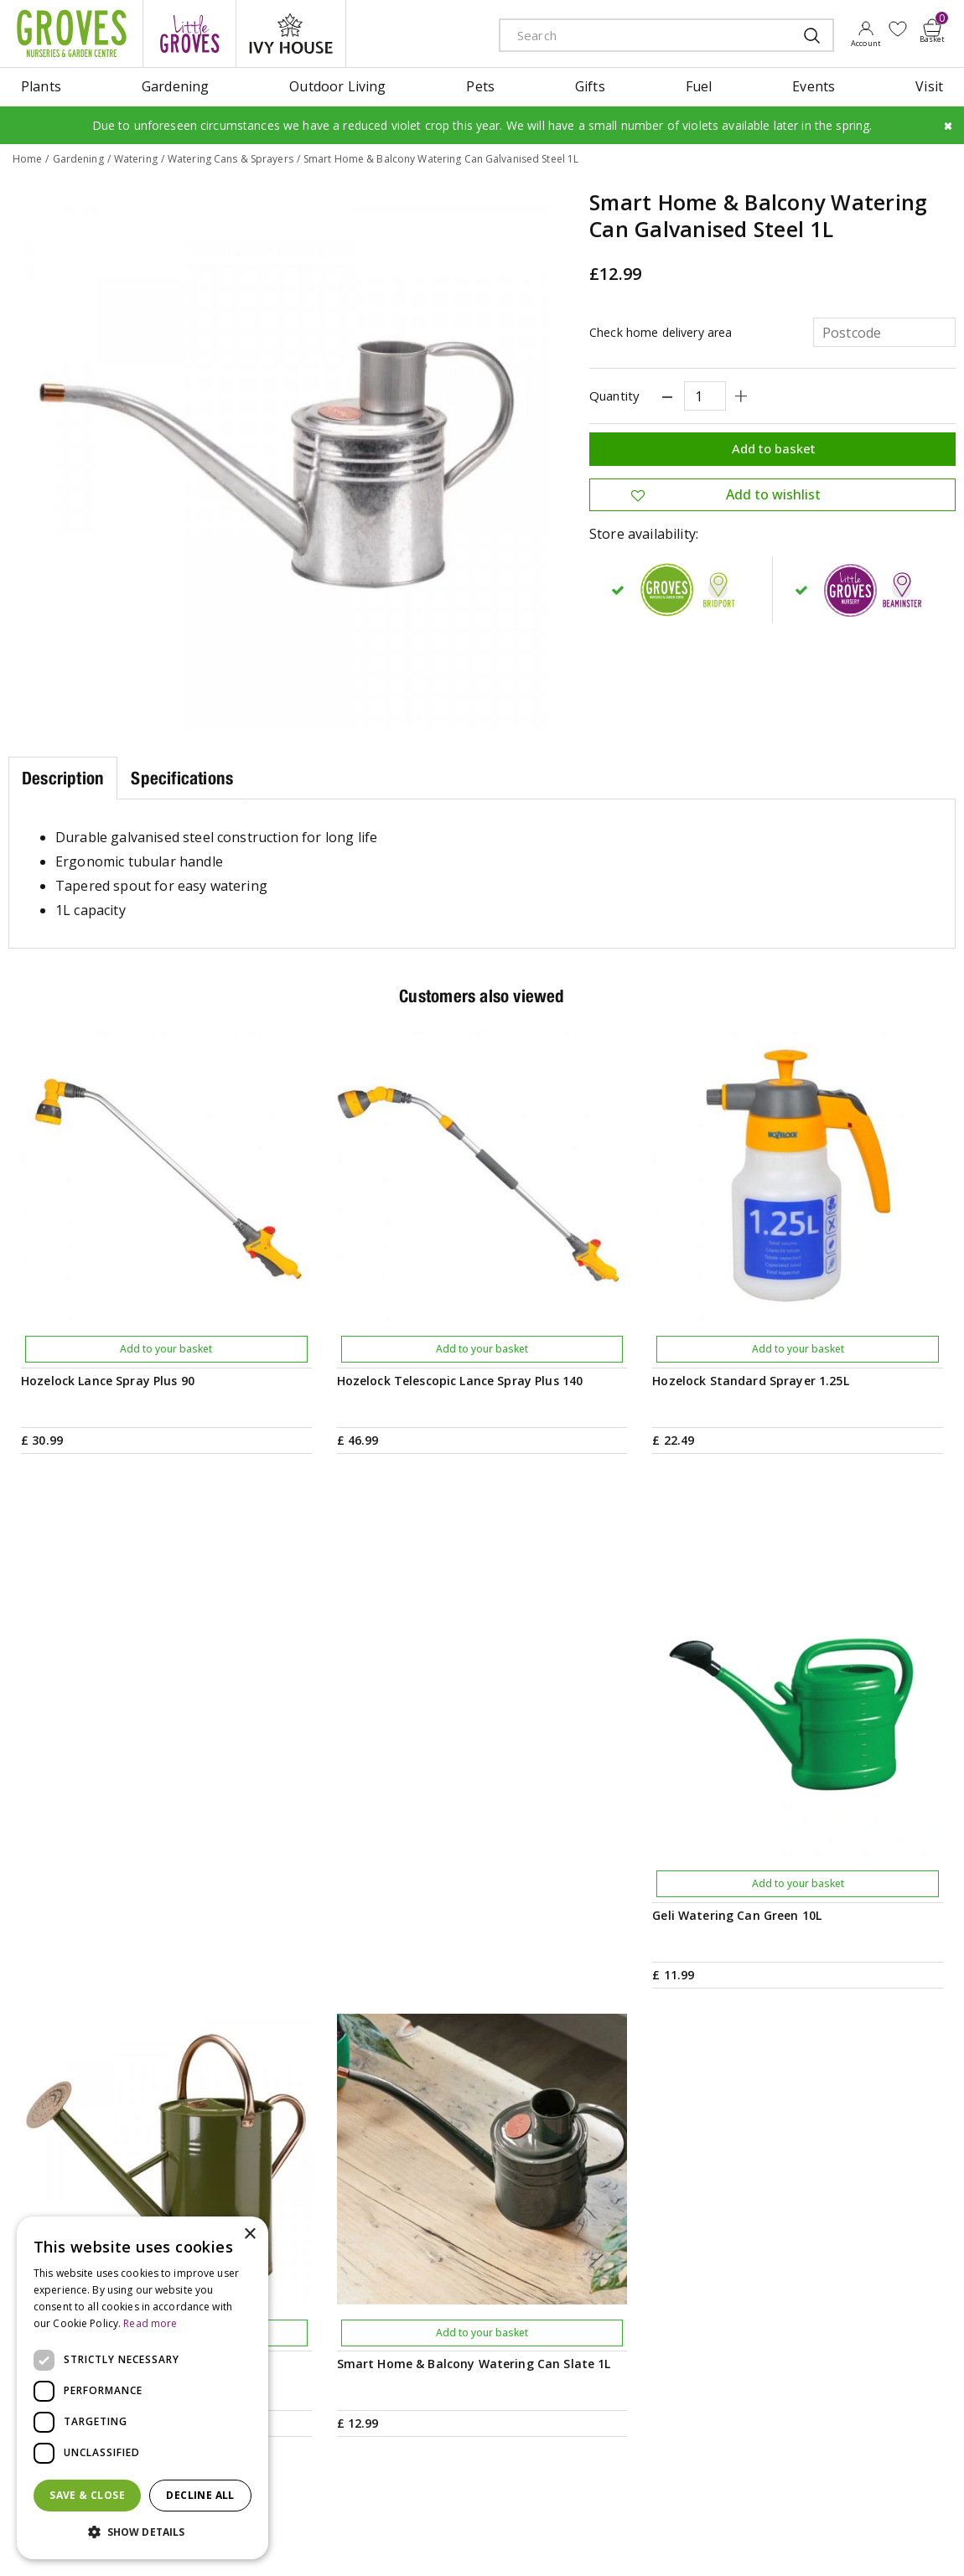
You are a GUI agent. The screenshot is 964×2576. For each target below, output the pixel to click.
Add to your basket (166, 1349)
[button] (142, 2532)
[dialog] (142, 2387)
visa (943, 2539)
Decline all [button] (200, 2495)
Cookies (558, 2538)
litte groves (189, 33)
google (830, 2539)
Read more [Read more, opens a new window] (150, 2323)
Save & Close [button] (87, 2495)
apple (792, 2539)
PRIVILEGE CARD (628, 2149)
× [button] (249, 2234)
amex (754, 2539)
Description (63, 778)
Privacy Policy (493, 2538)
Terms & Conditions (400, 2538)
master (905, 2539)
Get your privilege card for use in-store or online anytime (806, 2149)
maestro (867, 2539)
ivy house (291, 33)
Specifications (182, 778)
